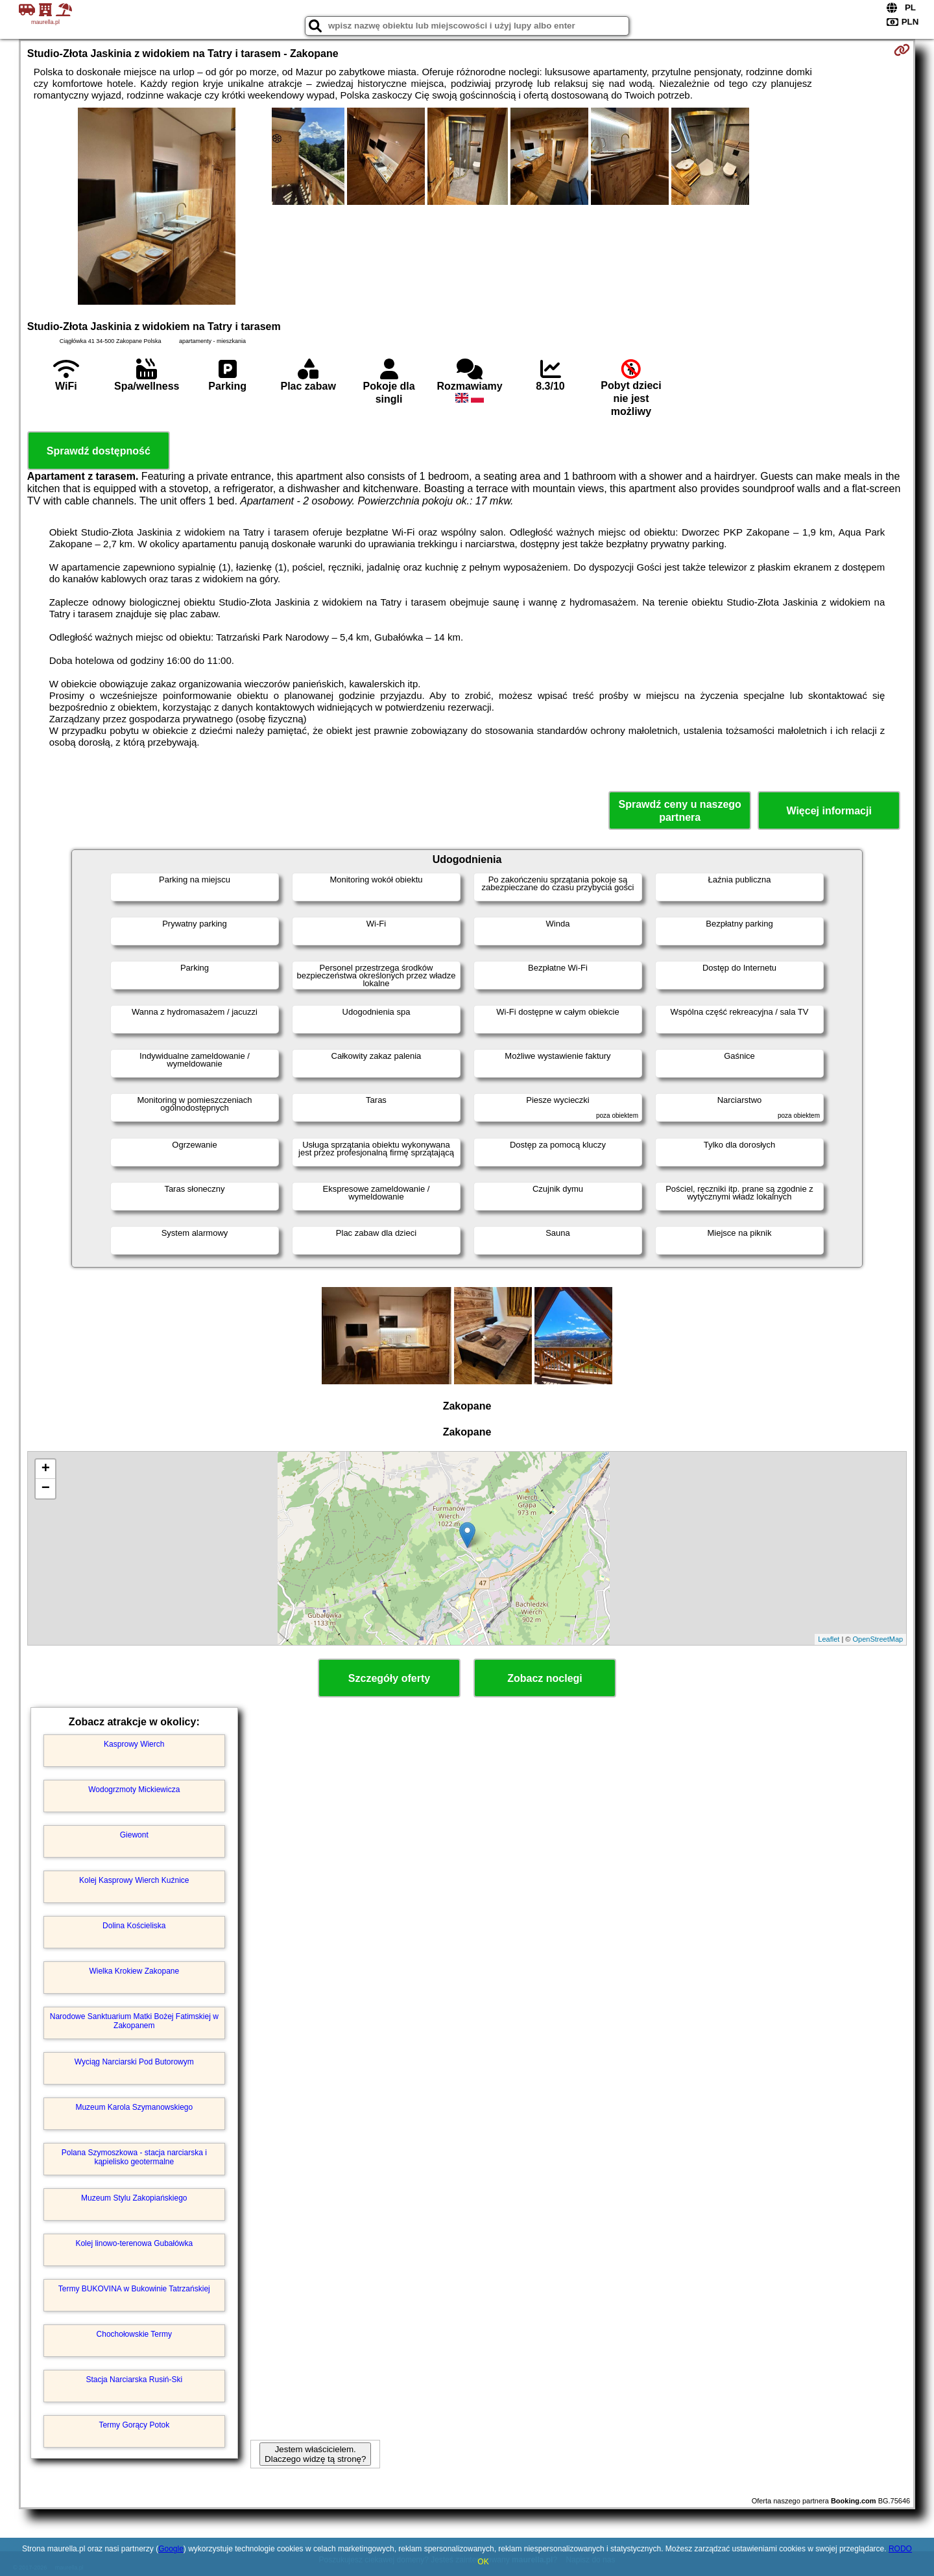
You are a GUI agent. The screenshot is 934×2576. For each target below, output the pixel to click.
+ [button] (46, 1469)
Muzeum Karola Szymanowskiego (134, 2107)
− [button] (46, 1488)
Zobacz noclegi (544, 1678)
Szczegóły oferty (389, 1678)
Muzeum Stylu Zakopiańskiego (134, 2198)
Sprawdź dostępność (98, 450)
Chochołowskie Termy (135, 2334)
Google (171, 2548)
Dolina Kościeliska (133, 1925)
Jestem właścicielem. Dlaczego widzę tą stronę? (315, 2454)
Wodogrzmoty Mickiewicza (134, 1789)
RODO (900, 2548)
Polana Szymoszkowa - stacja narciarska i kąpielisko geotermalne (134, 2157)
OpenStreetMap (878, 1639)
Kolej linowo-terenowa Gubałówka (134, 2243)
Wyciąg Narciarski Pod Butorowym (134, 2061)
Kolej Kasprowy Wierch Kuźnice (134, 1880)
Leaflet (828, 1639)
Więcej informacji (828, 810)
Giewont (134, 1834)
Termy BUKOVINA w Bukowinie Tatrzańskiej (134, 2288)
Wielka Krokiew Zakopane (134, 1971)
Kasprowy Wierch (134, 1744)
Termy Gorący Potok (134, 2424)
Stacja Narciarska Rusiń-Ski (134, 2379)
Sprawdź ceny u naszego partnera (679, 810)
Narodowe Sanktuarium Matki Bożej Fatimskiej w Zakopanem (134, 2021)
